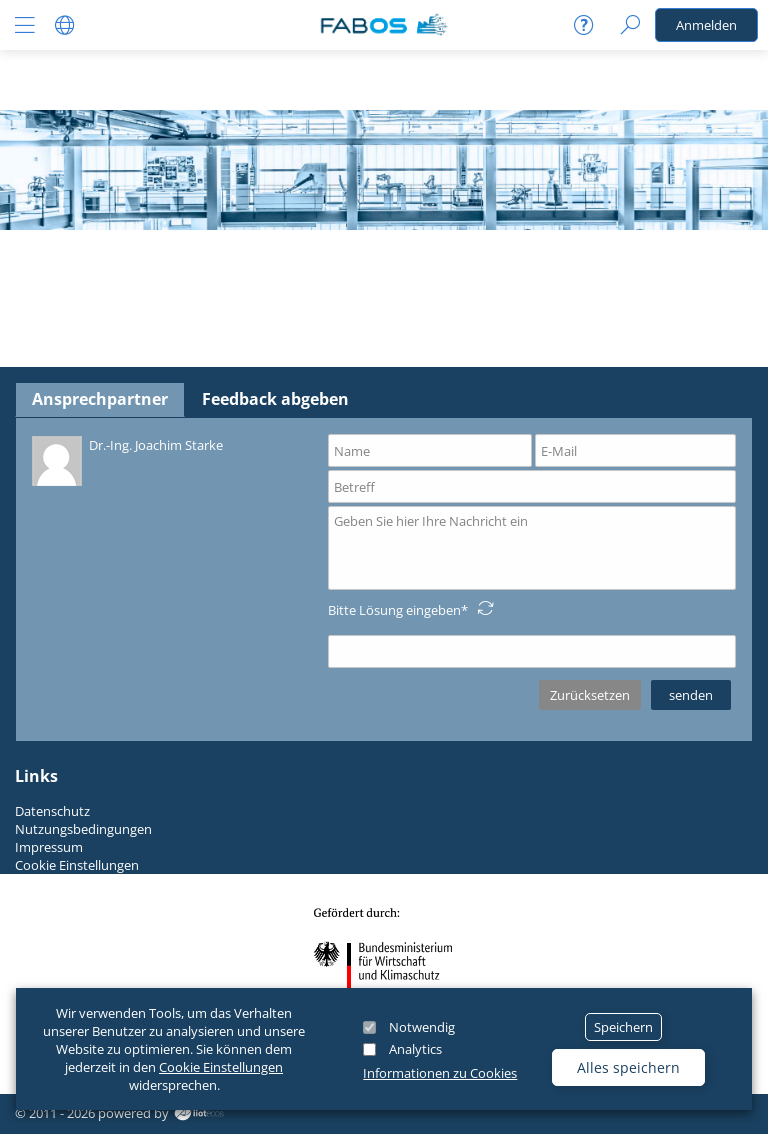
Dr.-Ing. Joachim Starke (127, 459)
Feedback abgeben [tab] (275, 399)
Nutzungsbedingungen (83, 829)
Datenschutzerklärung (98, 722)
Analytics (415, 1049)
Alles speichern (628, 1067)
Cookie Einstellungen (221, 1067)
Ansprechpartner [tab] (100, 399)
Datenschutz (52, 811)
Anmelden (706, 25)
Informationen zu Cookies (440, 1073)
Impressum (49, 847)
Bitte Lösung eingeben (394, 610)
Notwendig (422, 1027)
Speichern (623, 1027)
